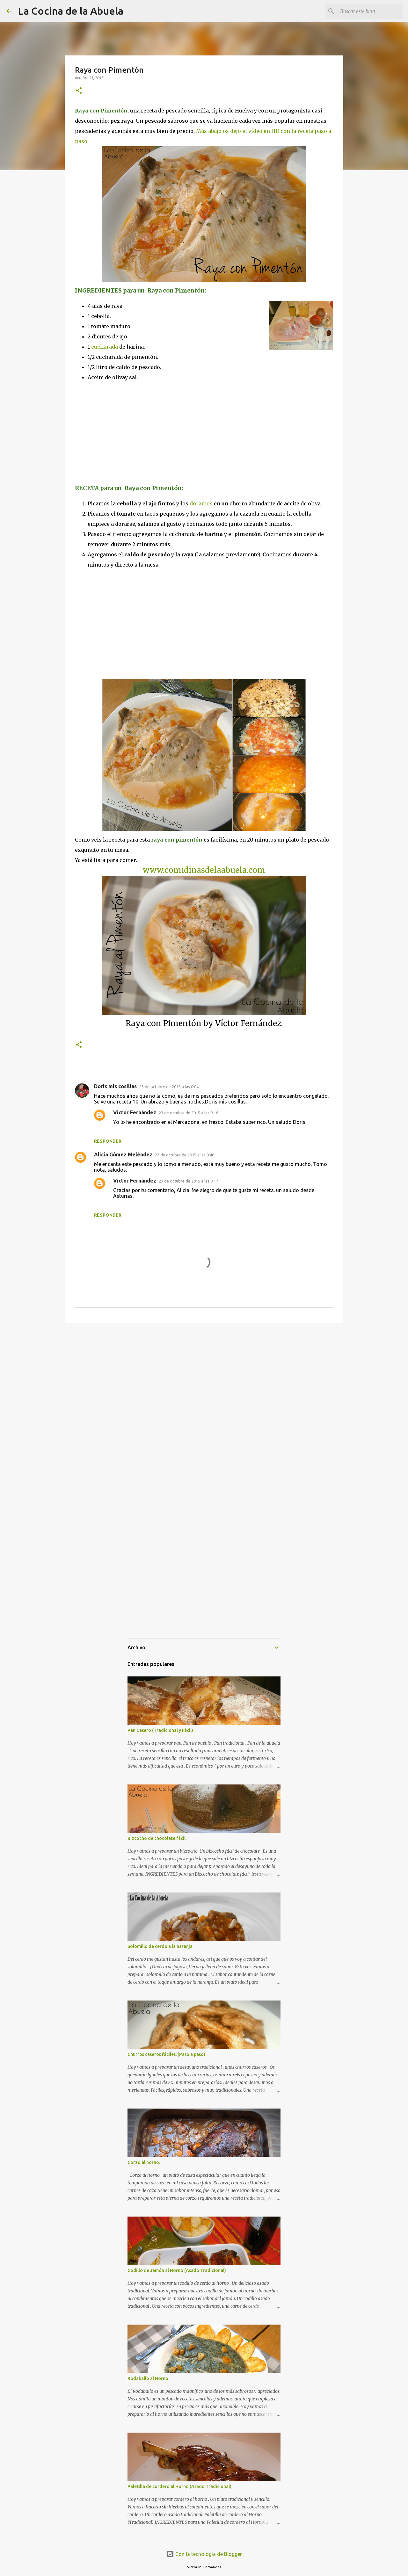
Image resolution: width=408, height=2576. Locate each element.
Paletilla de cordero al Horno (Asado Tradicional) (179, 2486)
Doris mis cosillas (115, 1086)
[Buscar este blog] (369, 11)
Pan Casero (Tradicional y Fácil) (160, 1730)
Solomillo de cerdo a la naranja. (160, 1946)
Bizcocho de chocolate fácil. (156, 1838)
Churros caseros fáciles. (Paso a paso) (166, 2054)
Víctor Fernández (134, 1112)
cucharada (104, 347)
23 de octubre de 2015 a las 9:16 (188, 1113)
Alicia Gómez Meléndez (123, 1154)
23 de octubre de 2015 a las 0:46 (184, 1155)
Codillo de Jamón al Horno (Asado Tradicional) (176, 2270)
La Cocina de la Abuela (70, 11)
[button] (79, 91)
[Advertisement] (128, 432)
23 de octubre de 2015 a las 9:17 (188, 1181)
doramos (201, 503)
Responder (107, 1141)
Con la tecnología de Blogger (204, 2554)
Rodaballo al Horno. (148, 2378)
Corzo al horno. (143, 2162)
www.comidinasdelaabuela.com (204, 870)
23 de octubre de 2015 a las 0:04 (169, 1086)
